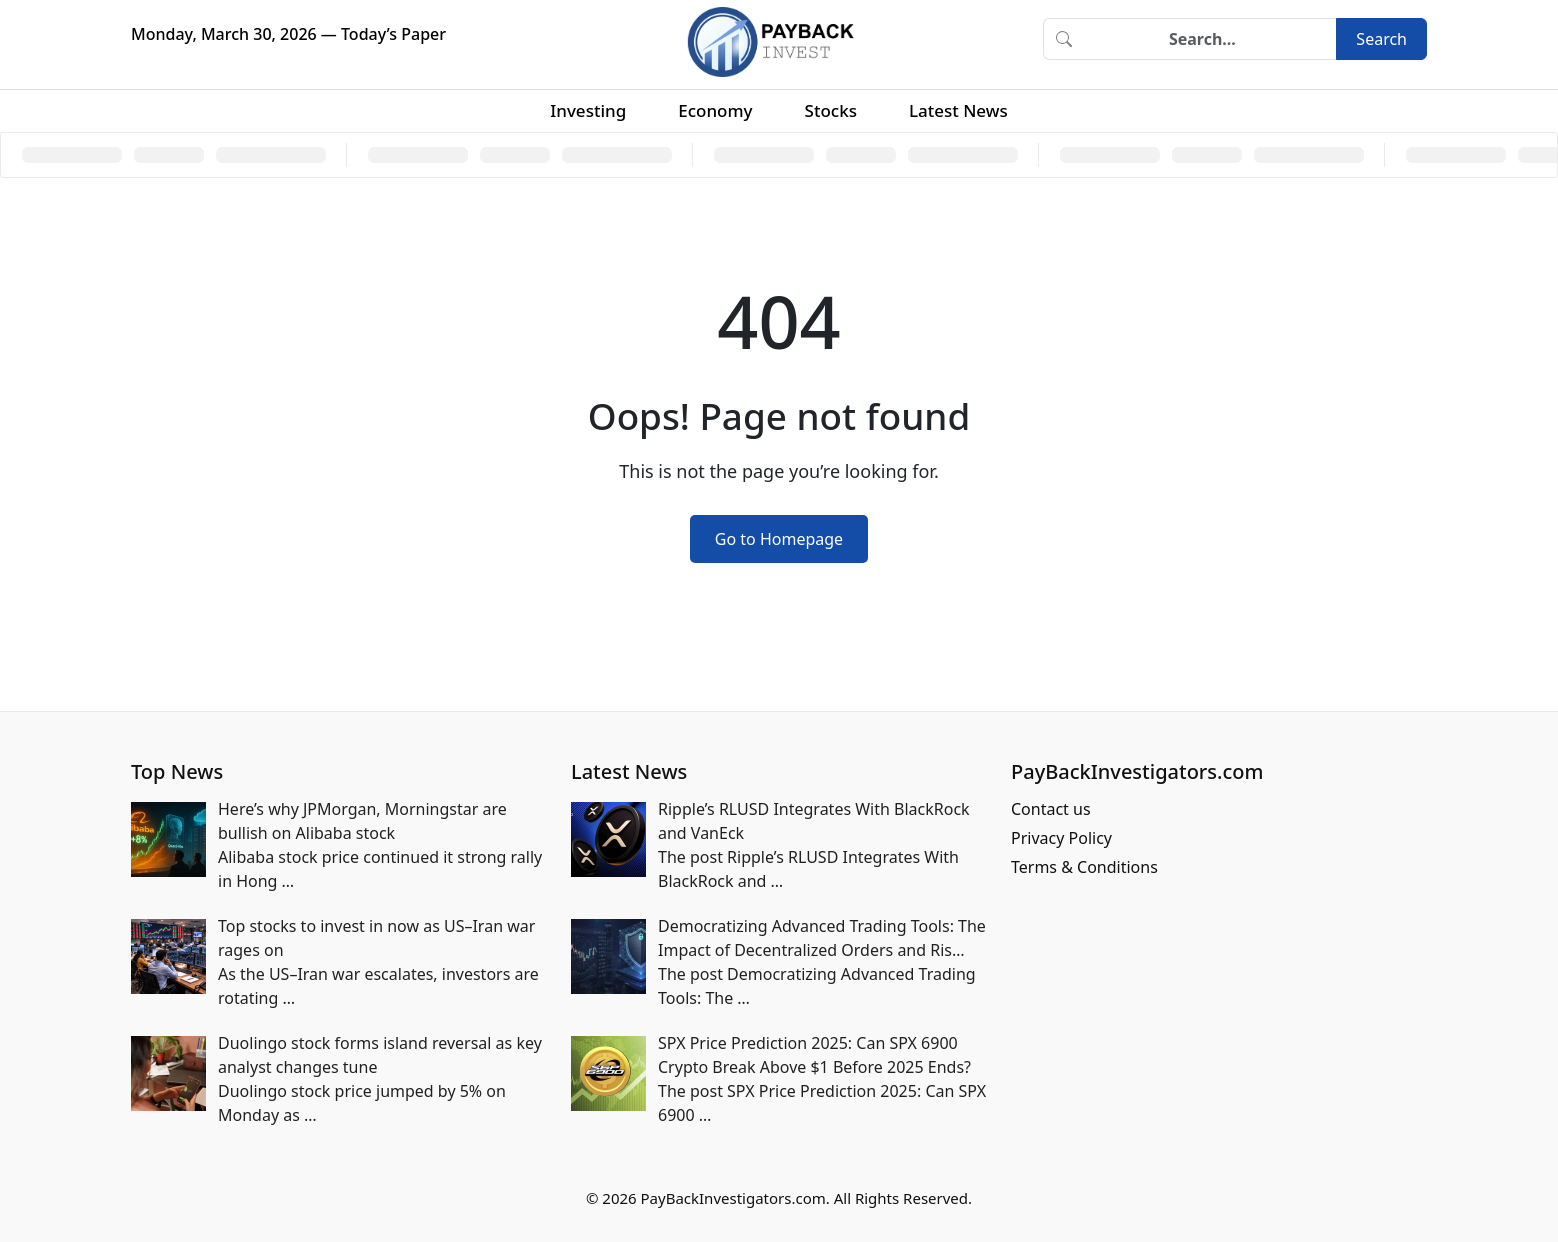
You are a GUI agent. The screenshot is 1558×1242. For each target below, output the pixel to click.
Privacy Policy (1061, 838)
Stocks (831, 110)
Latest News (958, 110)
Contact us (1051, 809)
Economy (715, 110)
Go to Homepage (779, 539)
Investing (588, 110)
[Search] (1210, 39)
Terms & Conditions (1084, 867)
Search (1381, 39)
